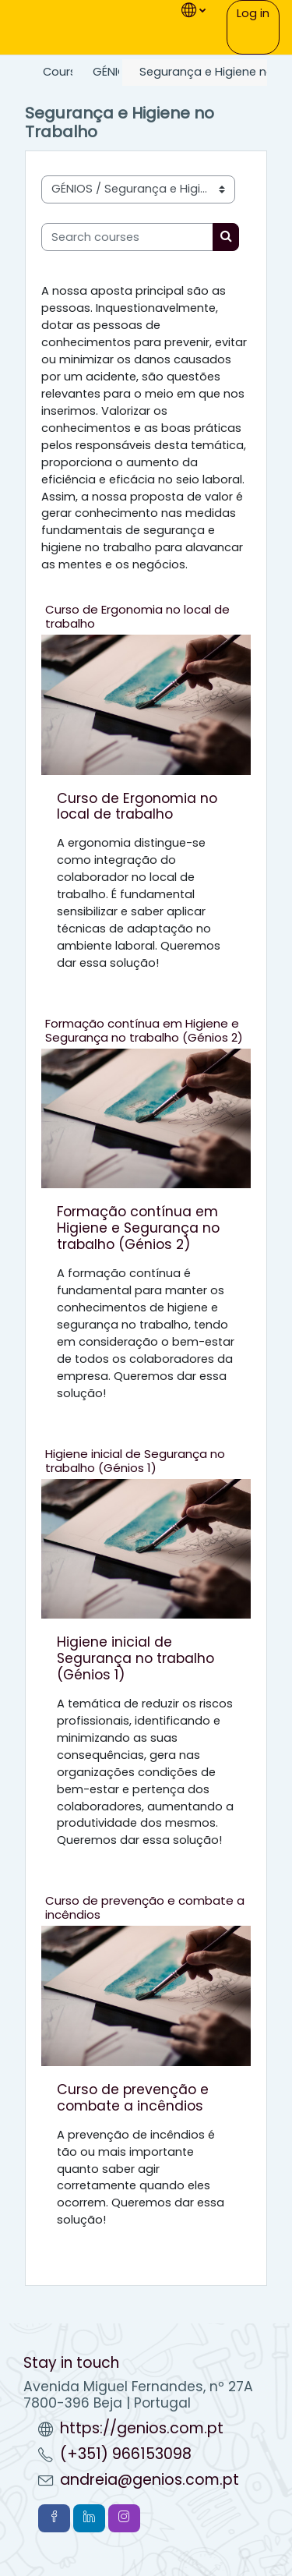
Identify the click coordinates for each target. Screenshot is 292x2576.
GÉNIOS (113, 72)
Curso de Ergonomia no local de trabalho (137, 616)
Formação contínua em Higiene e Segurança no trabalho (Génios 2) (144, 1030)
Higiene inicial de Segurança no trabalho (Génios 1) (135, 1460)
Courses (66, 72)
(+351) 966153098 (126, 2454)
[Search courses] (127, 237)
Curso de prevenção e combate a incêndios (145, 1907)
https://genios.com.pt (141, 2428)
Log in (253, 13)
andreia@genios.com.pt (149, 2479)
